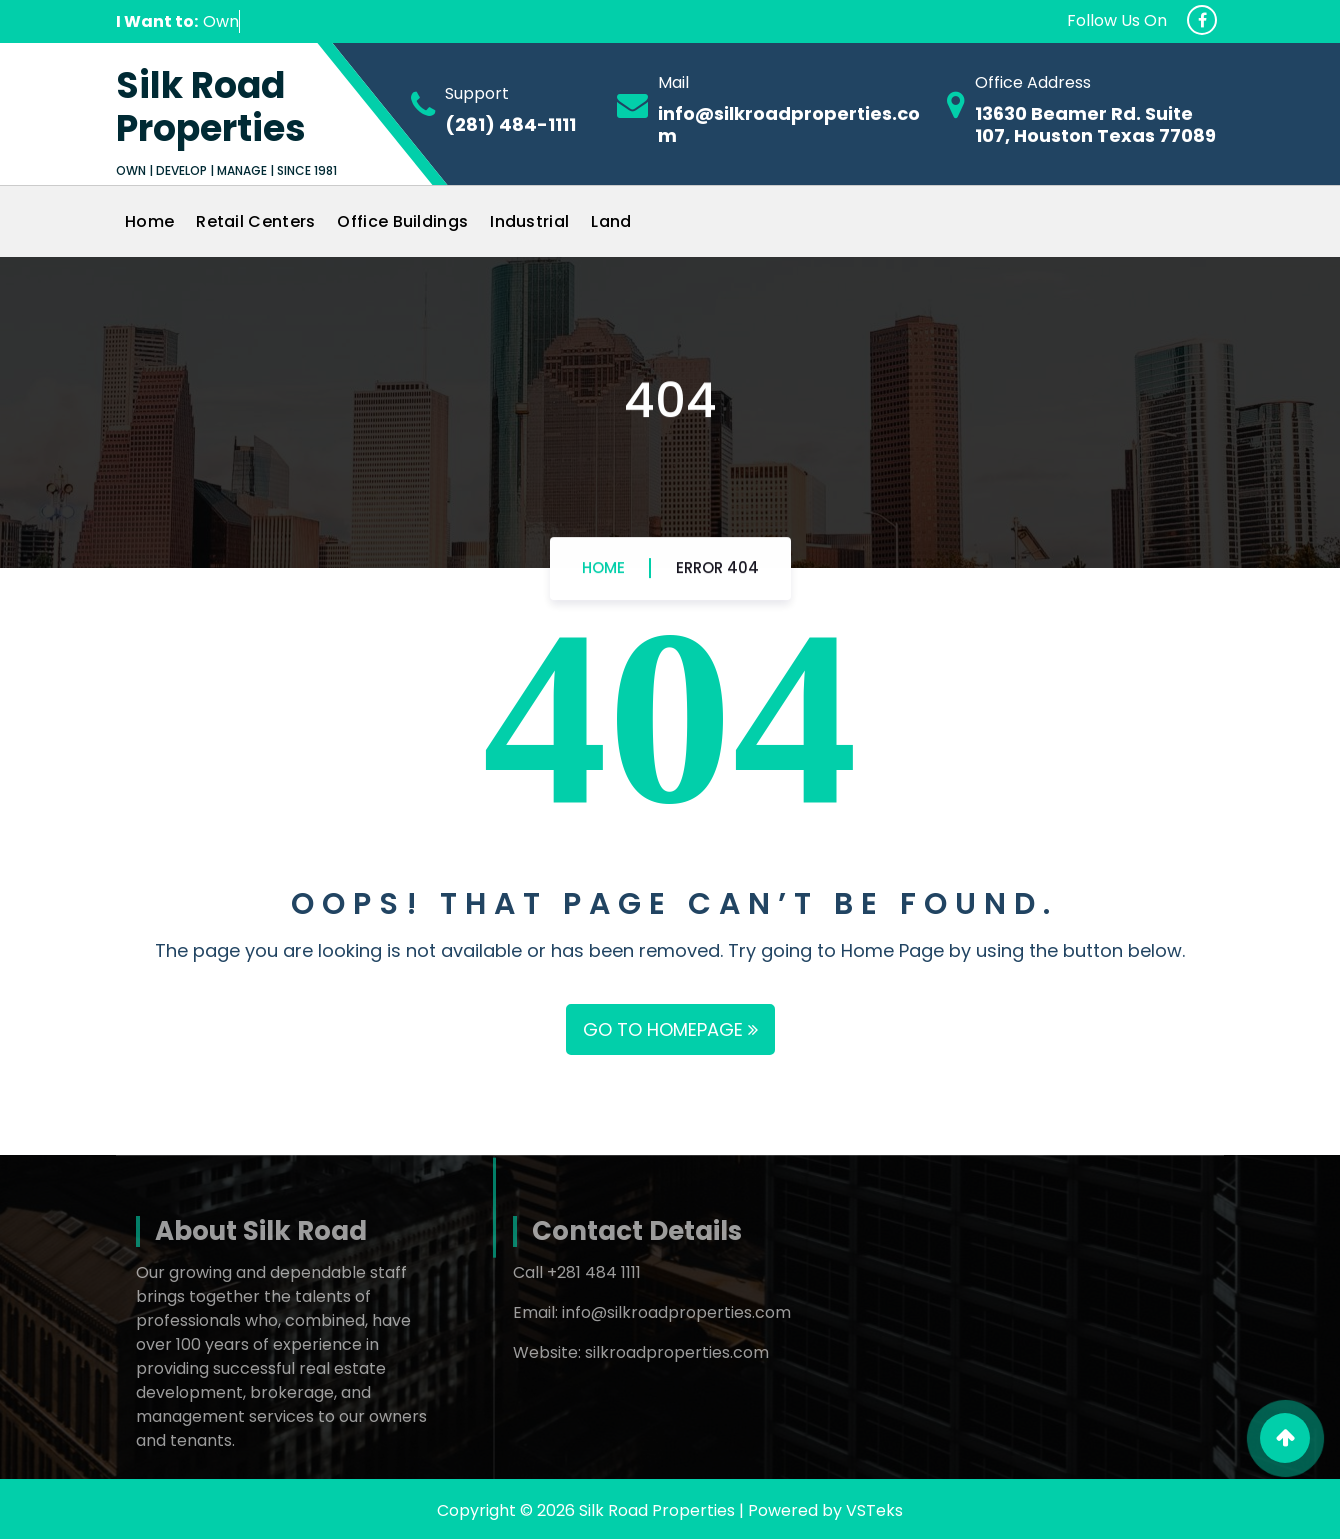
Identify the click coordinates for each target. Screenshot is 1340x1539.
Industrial (529, 221)
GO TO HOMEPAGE (670, 1029)
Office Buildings (402, 221)
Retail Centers (255, 221)
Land (611, 221)
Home (149, 221)
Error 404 (717, 577)
